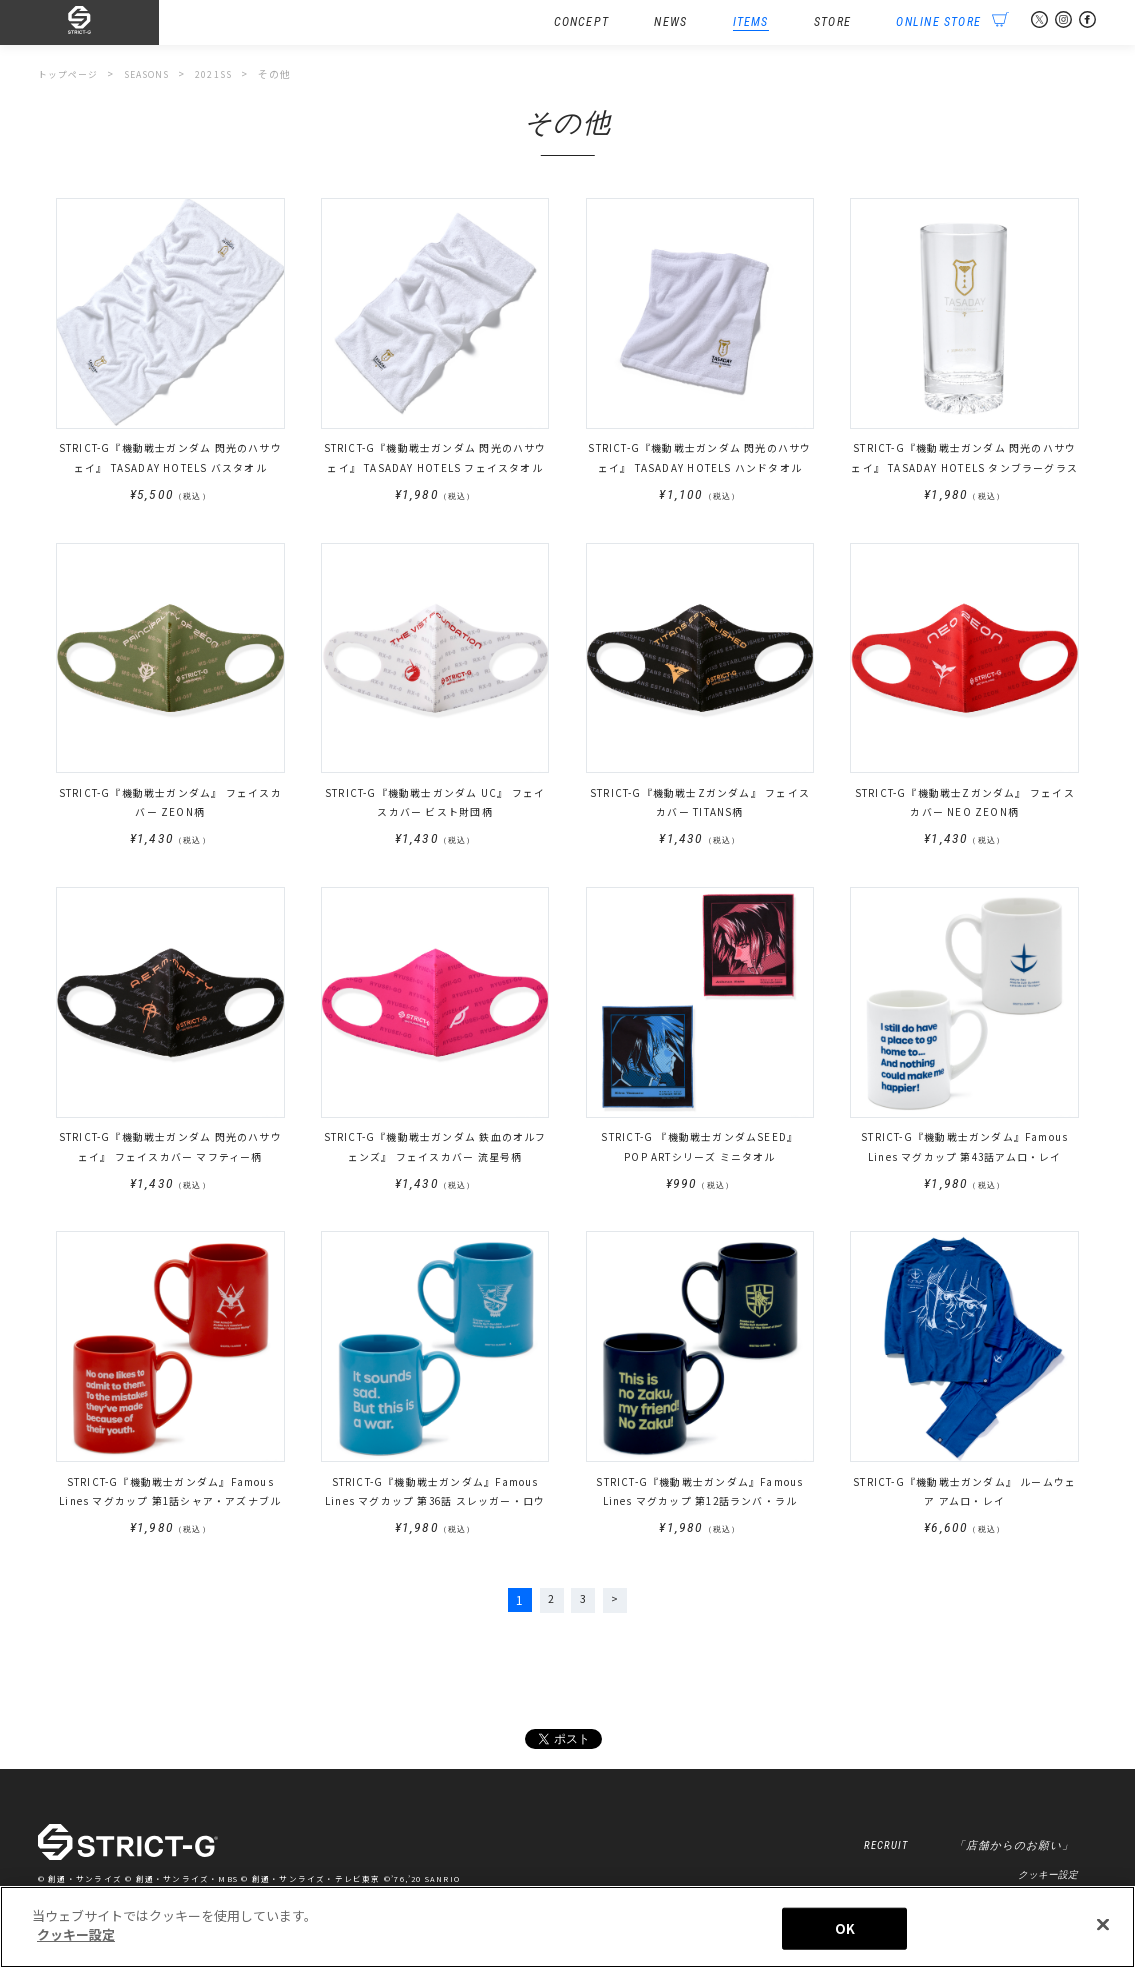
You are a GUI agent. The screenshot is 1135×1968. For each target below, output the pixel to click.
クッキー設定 (1048, 1881)
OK (845, 1928)
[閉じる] (1103, 1924)
